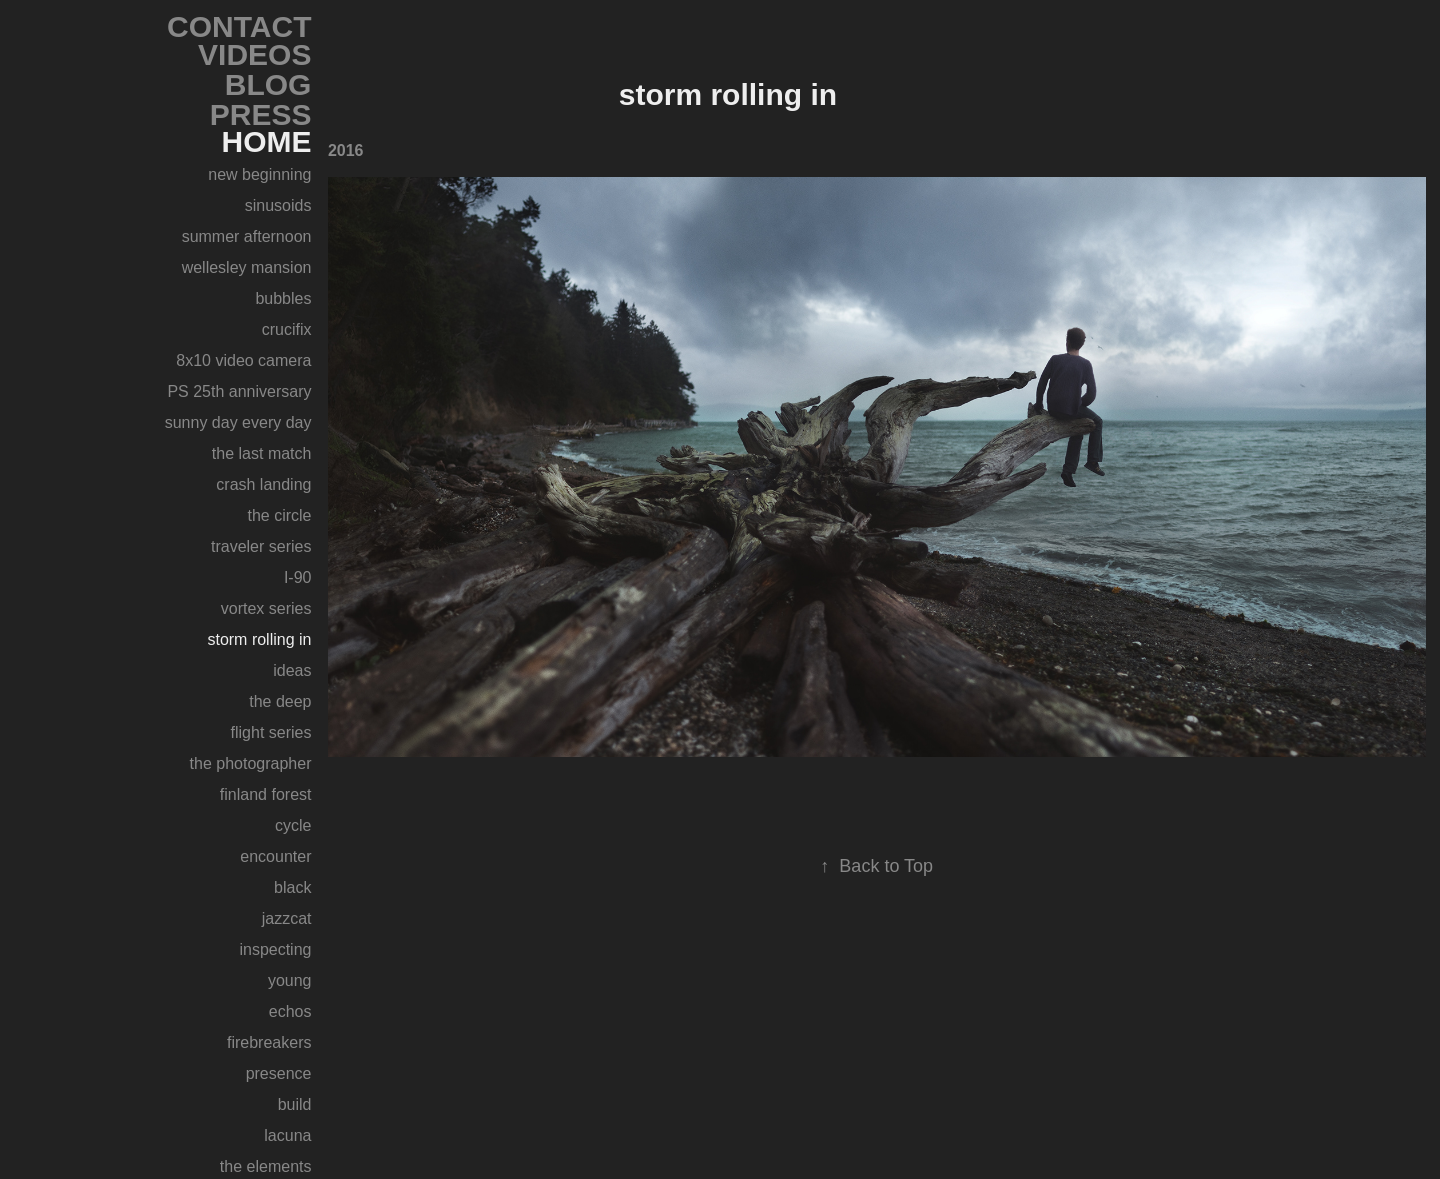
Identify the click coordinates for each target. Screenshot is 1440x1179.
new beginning (259, 174)
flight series (271, 732)
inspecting (275, 949)
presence (279, 1073)
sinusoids (278, 205)
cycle (293, 825)
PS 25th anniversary (239, 391)
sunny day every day (238, 422)
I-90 (298, 577)
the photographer (251, 763)
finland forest (266, 794)
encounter (275, 856)
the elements (266, 1166)
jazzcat (287, 918)
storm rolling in (259, 639)
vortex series (266, 608)
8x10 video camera (243, 360)
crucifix (287, 329)
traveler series (261, 546)
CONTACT (239, 26)
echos (290, 1011)
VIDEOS (254, 54)
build (295, 1104)
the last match (262, 453)
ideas (292, 670)
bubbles (283, 298)
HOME (266, 141)
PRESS (261, 114)
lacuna (287, 1135)
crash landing (263, 484)
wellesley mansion (247, 267)
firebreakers (269, 1042)
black (292, 887)
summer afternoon (247, 236)
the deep (280, 701)
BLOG (268, 84)
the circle (279, 515)
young (290, 980)
